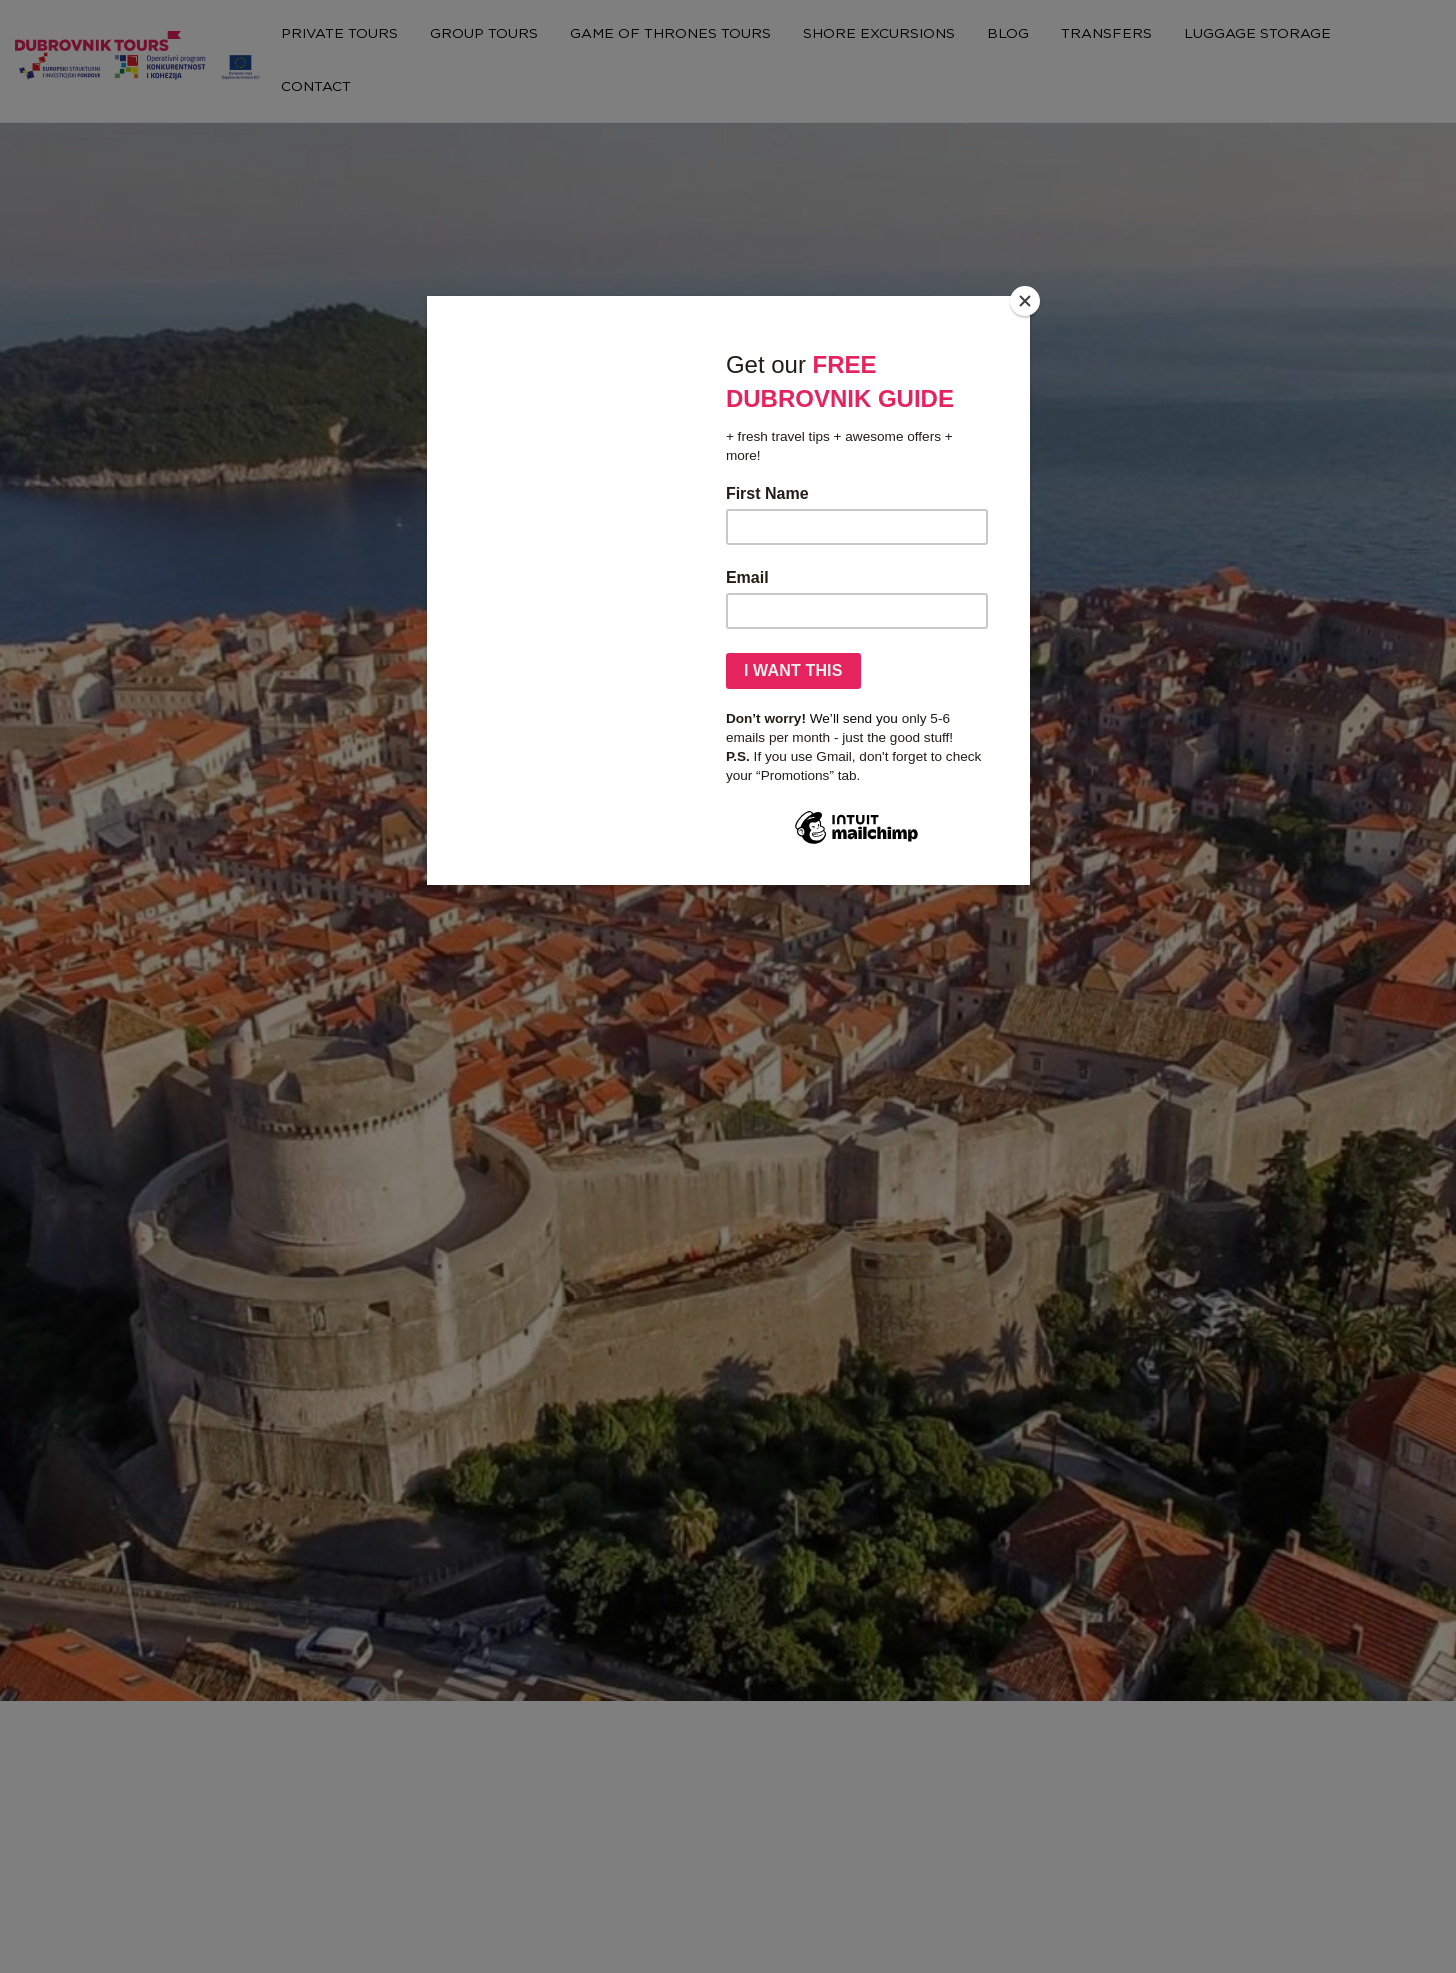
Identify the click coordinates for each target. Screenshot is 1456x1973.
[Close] (1025, 301)
